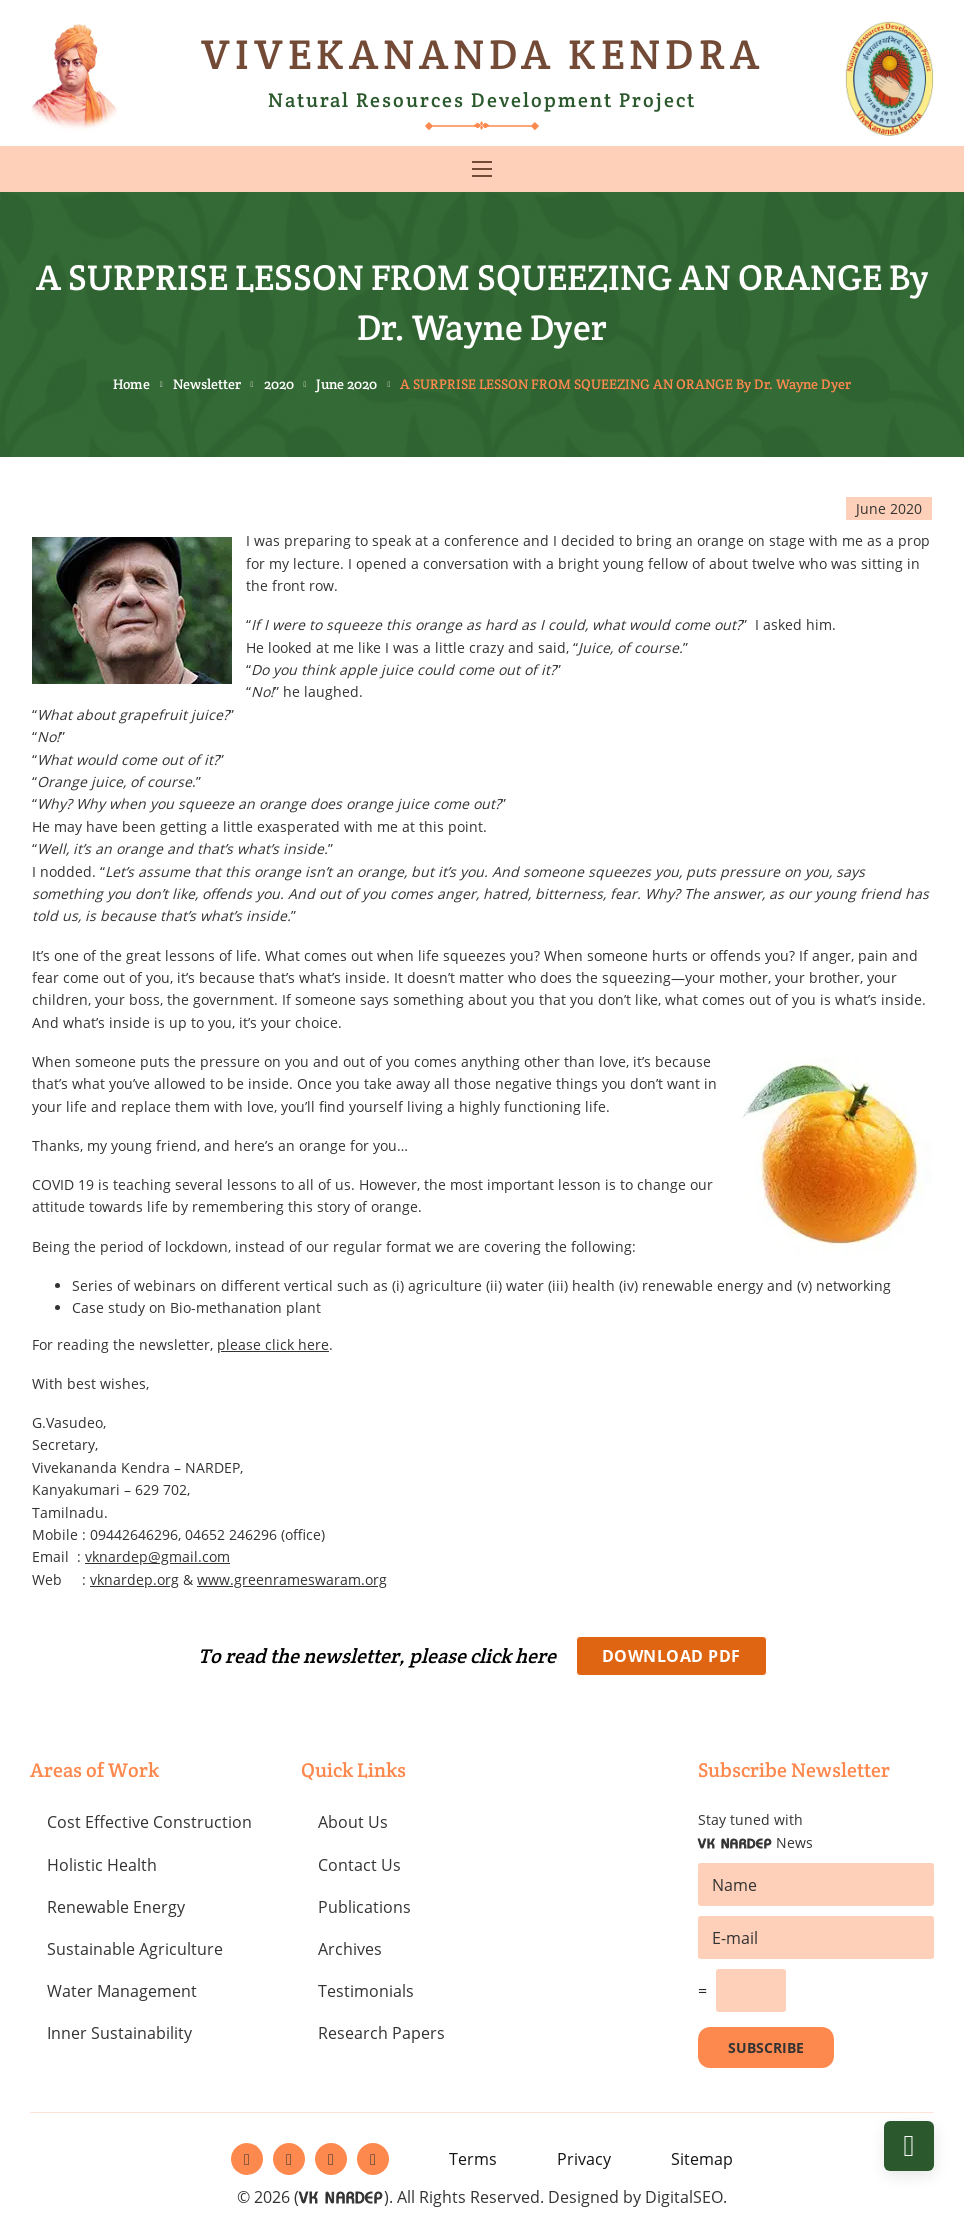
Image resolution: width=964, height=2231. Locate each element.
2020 (279, 384)
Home (131, 384)
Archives (350, 1949)
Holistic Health (102, 1865)
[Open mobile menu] (482, 169)
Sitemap (702, 2159)
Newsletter (207, 384)
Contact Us (359, 1865)
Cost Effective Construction (149, 1822)
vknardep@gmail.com (157, 1556)
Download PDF (671, 1656)
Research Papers (381, 2033)
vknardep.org (134, 1579)
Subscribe (766, 2047)
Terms (473, 2159)
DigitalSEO (684, 2197)
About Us (353, 1822)
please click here (273, 1344)
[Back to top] (909, 2146)
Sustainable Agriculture (135, 1949)
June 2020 (346, 384)
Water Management (122, 1991)
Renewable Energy (116, 1907)
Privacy (584, 2159)
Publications (364, 1907)
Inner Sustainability (119, 2033)
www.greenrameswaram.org (292, 1579)
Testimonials (366, 1991)
